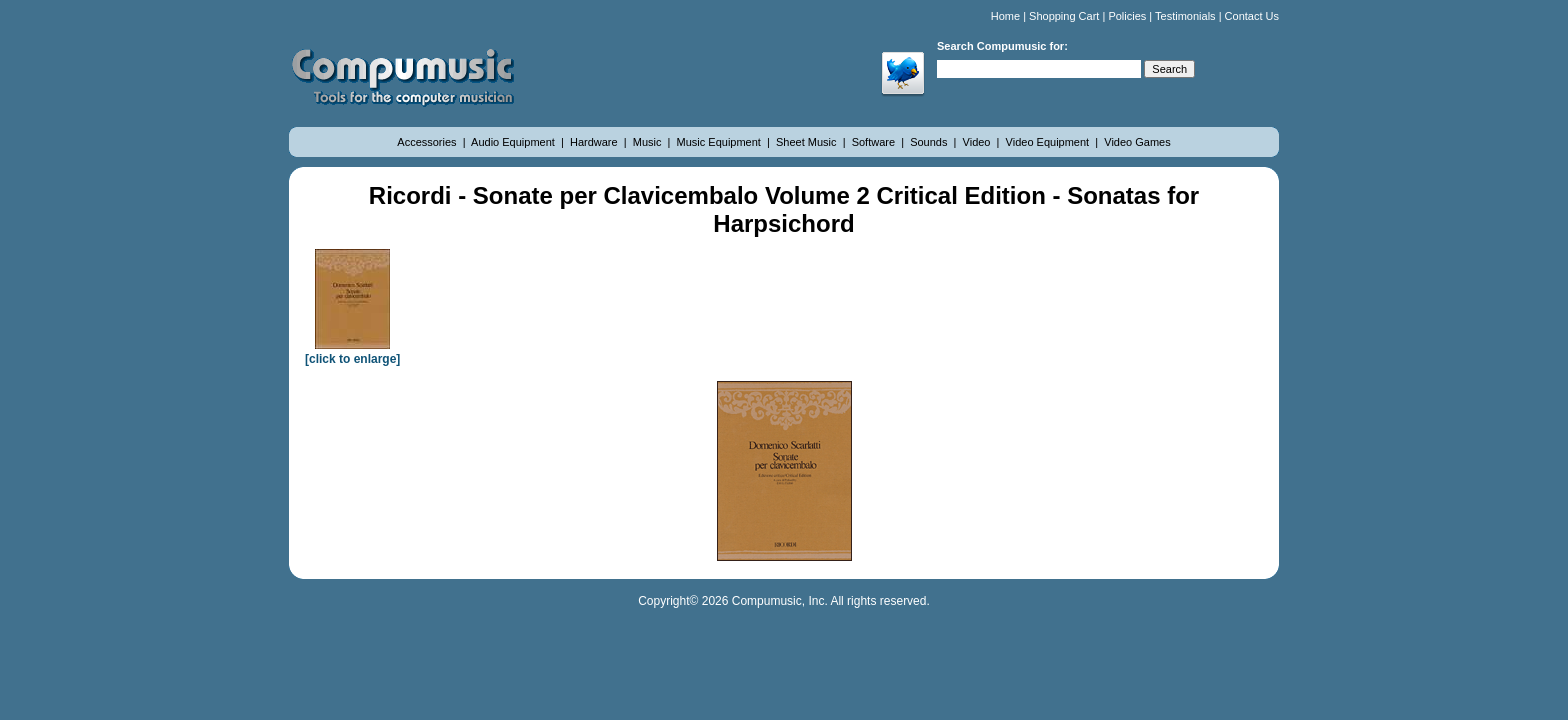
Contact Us (1252, 16)
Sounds (930, 142)
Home (1005, 16)
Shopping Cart (1064, 16)
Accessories (428, 142)
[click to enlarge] (352, 352)
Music (649, 142)
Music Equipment (720, 142)
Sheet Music (808, 142)
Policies (1127, 16)
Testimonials (1185, 16)
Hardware (595, 142)
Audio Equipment (514, 142)
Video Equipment (1049, 142)
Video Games (1137, 142)
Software (875, 142)
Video (978, 142)
